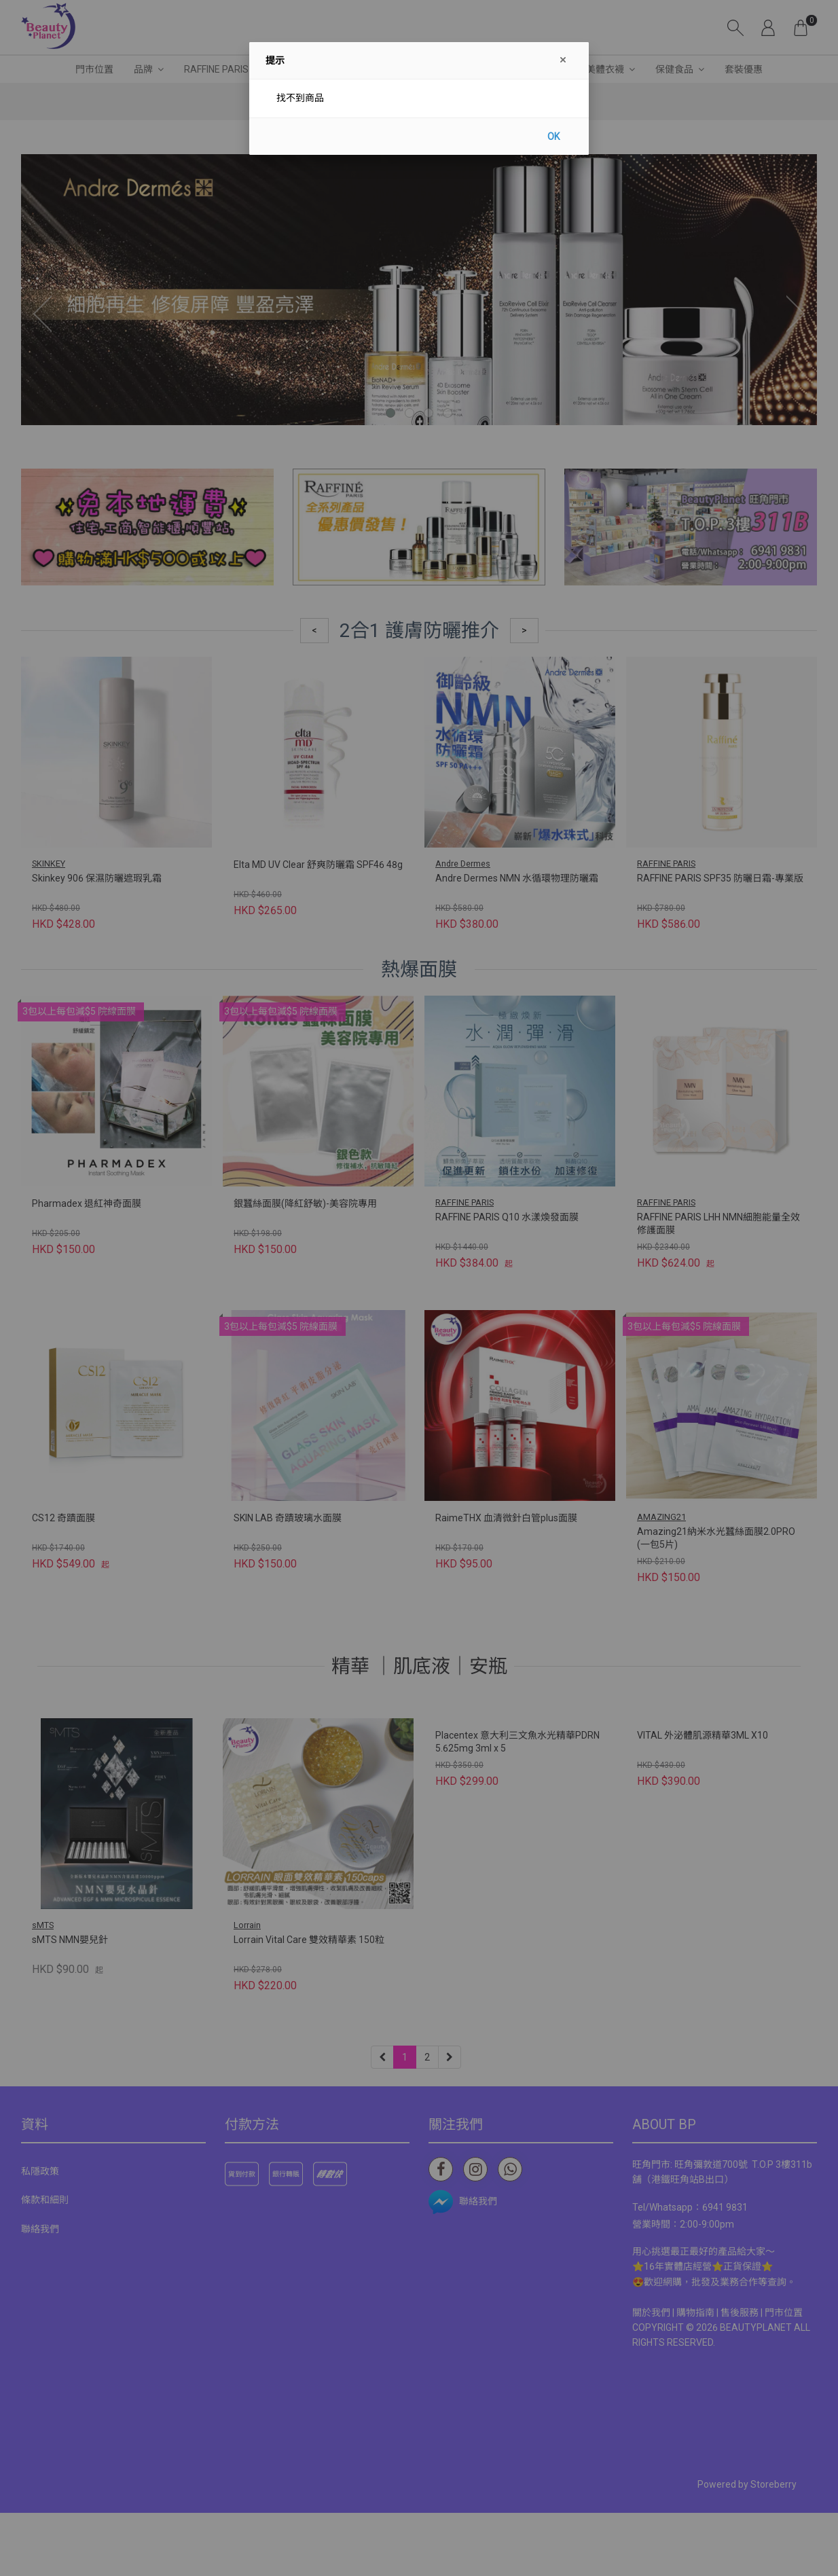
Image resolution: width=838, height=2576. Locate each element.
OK (553, 136)
